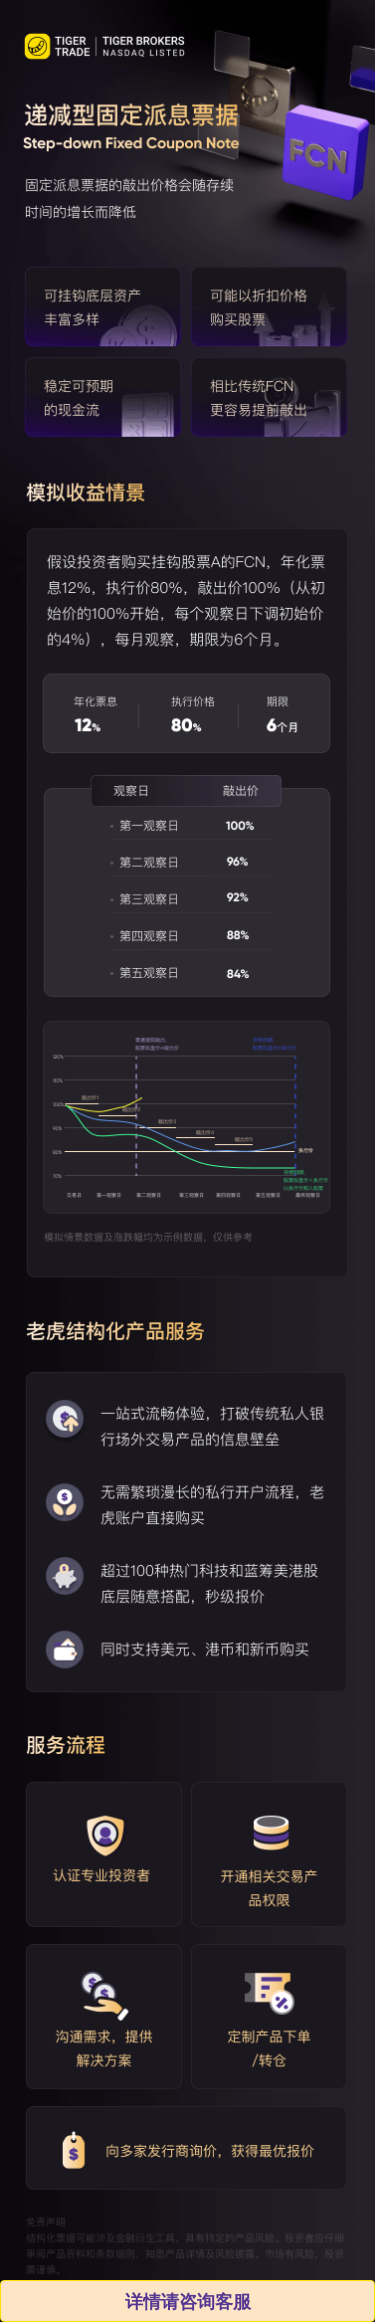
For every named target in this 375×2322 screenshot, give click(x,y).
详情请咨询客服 (187, 2301)
